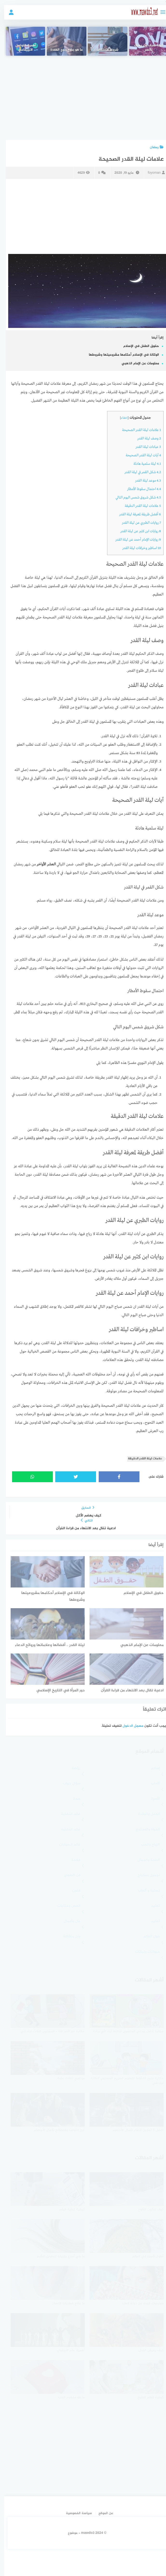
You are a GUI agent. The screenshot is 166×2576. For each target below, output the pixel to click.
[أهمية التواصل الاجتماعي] (21, 41)
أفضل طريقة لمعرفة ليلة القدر (136, 514)
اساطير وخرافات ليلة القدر (137, 548)
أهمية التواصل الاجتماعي (21, 48)
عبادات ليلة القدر (144, 447)
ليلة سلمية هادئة (143, 463)
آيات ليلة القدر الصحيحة (139, 455)
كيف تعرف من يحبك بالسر (144, 48)
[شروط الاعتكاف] (103, 41)
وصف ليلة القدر (145, 438)
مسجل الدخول (128, 1726)
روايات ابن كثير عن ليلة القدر (136, 531)
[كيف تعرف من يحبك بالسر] (145, 41)
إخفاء (120, 418)
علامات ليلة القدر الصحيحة (137, 430)
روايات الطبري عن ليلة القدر (137, 522)
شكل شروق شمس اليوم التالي (134, 497)
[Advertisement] (82, 94)
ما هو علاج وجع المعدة (62, 50)
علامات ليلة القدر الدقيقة (139, 506)
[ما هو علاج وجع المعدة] (62, 41)
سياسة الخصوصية (75, 2513)
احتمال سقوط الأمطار (140, 489)
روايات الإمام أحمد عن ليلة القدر (134, 539)
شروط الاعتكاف (103, 50)
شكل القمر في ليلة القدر (138, 472)
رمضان (152, 147)
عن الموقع (101, 2513)
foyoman (152, 173)
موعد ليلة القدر (144, 480)
